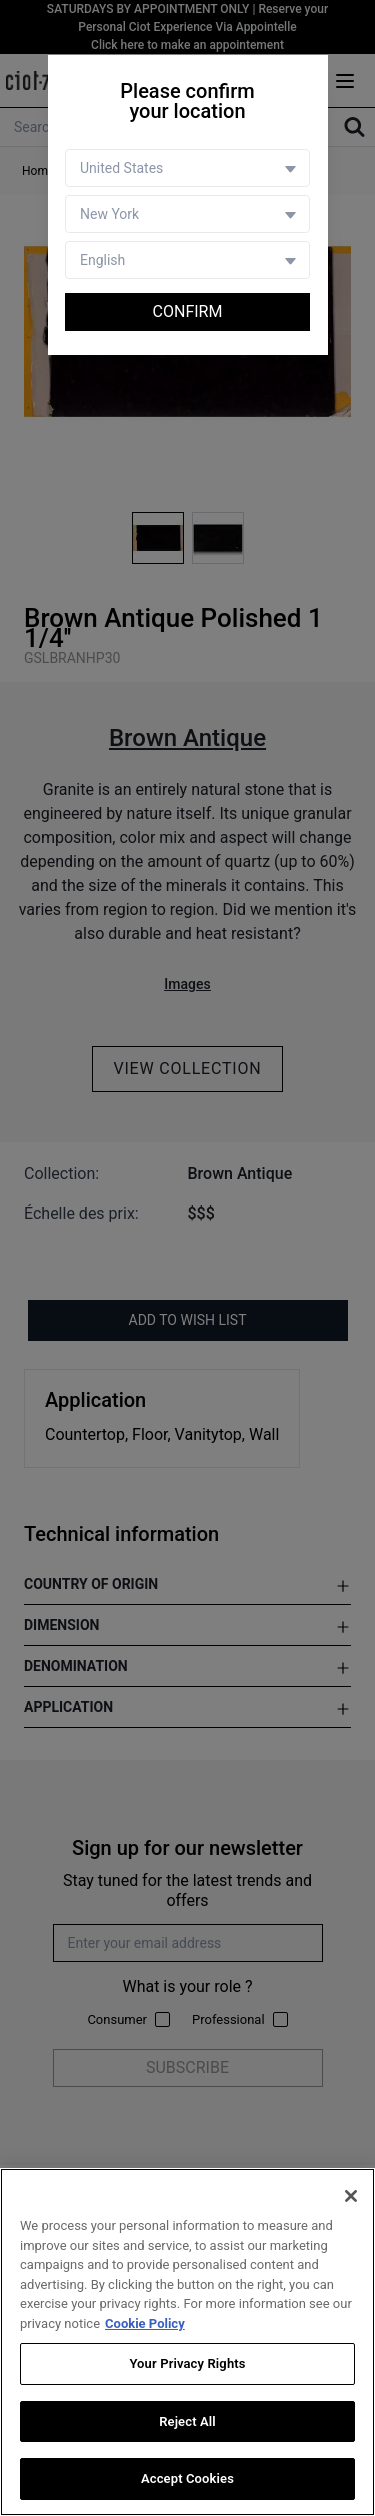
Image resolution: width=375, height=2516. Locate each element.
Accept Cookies (187, 2478)
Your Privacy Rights (187, 2363)
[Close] (351, 2196)
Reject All (187, 2421)
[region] (187, 2342)
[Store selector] (187, 214)
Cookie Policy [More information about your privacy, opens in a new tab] (145, 2323)
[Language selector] (187, 260)
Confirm (188, 311)
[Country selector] (187, 168)
